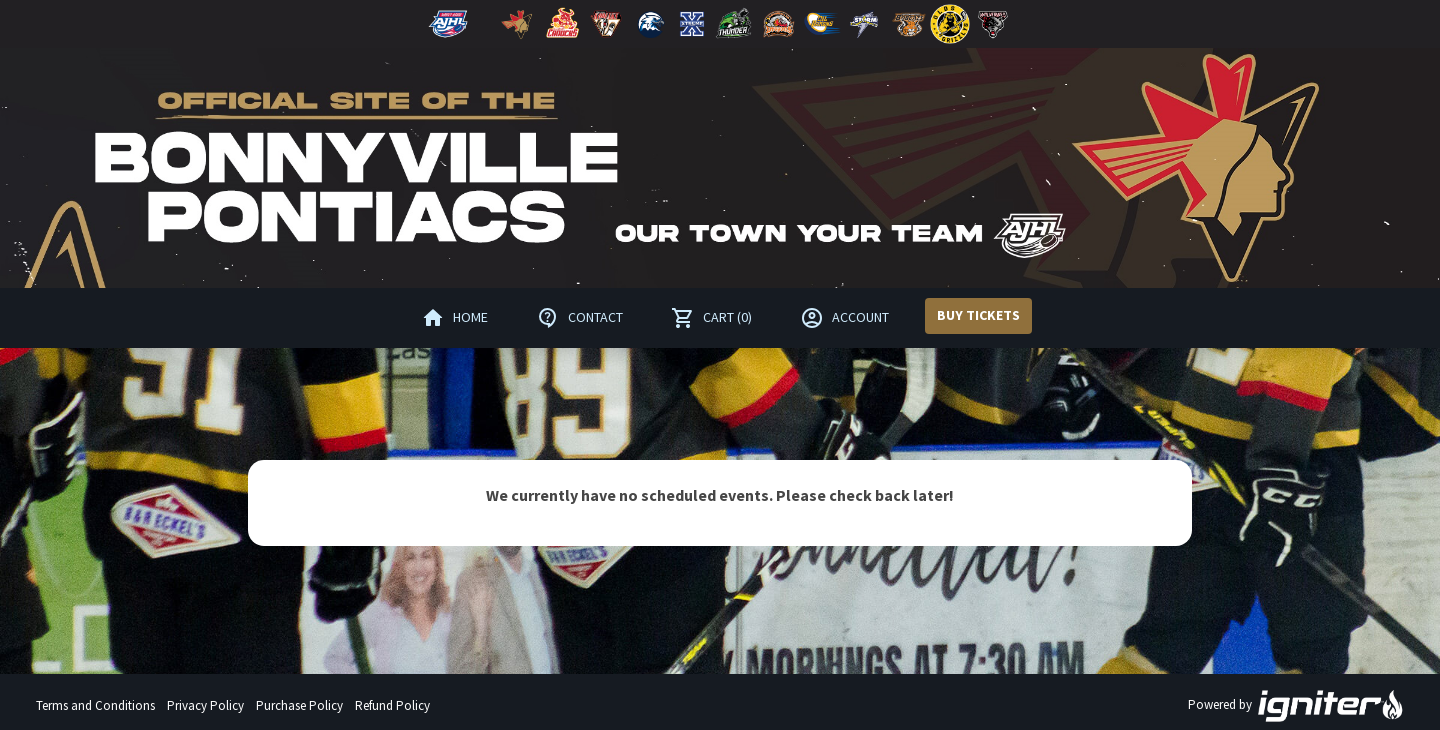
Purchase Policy (299, 705)
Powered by (1296, 706)
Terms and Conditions (95, 705)
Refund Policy (392, 705)
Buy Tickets (978, 315)
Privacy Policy (205, 705)
